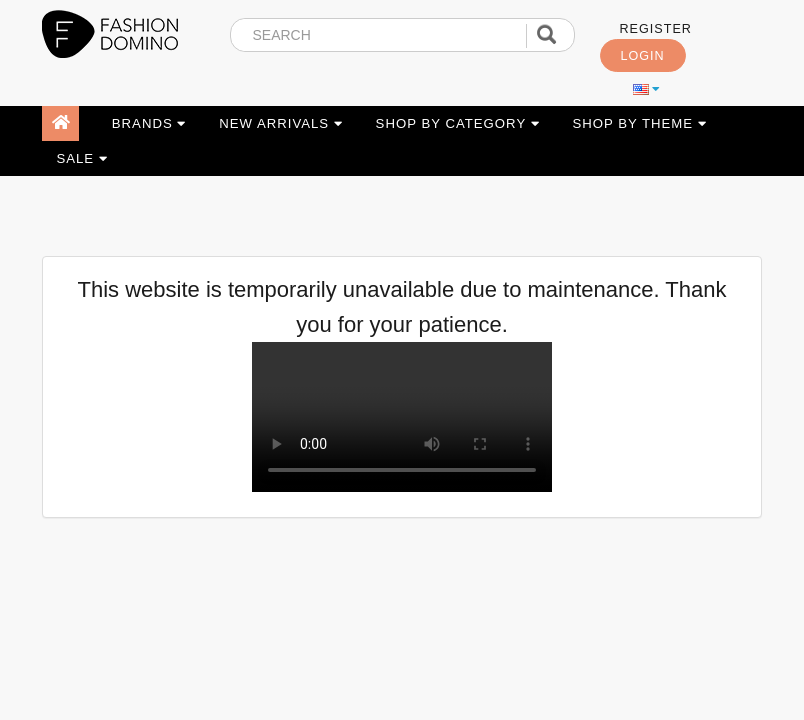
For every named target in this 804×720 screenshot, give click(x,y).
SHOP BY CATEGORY (458, 123)
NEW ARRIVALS (281, 123)
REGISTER (656, 29)
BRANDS (149, 123)
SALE (81, 158)
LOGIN (643, 56)
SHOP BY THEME (639, 123)
